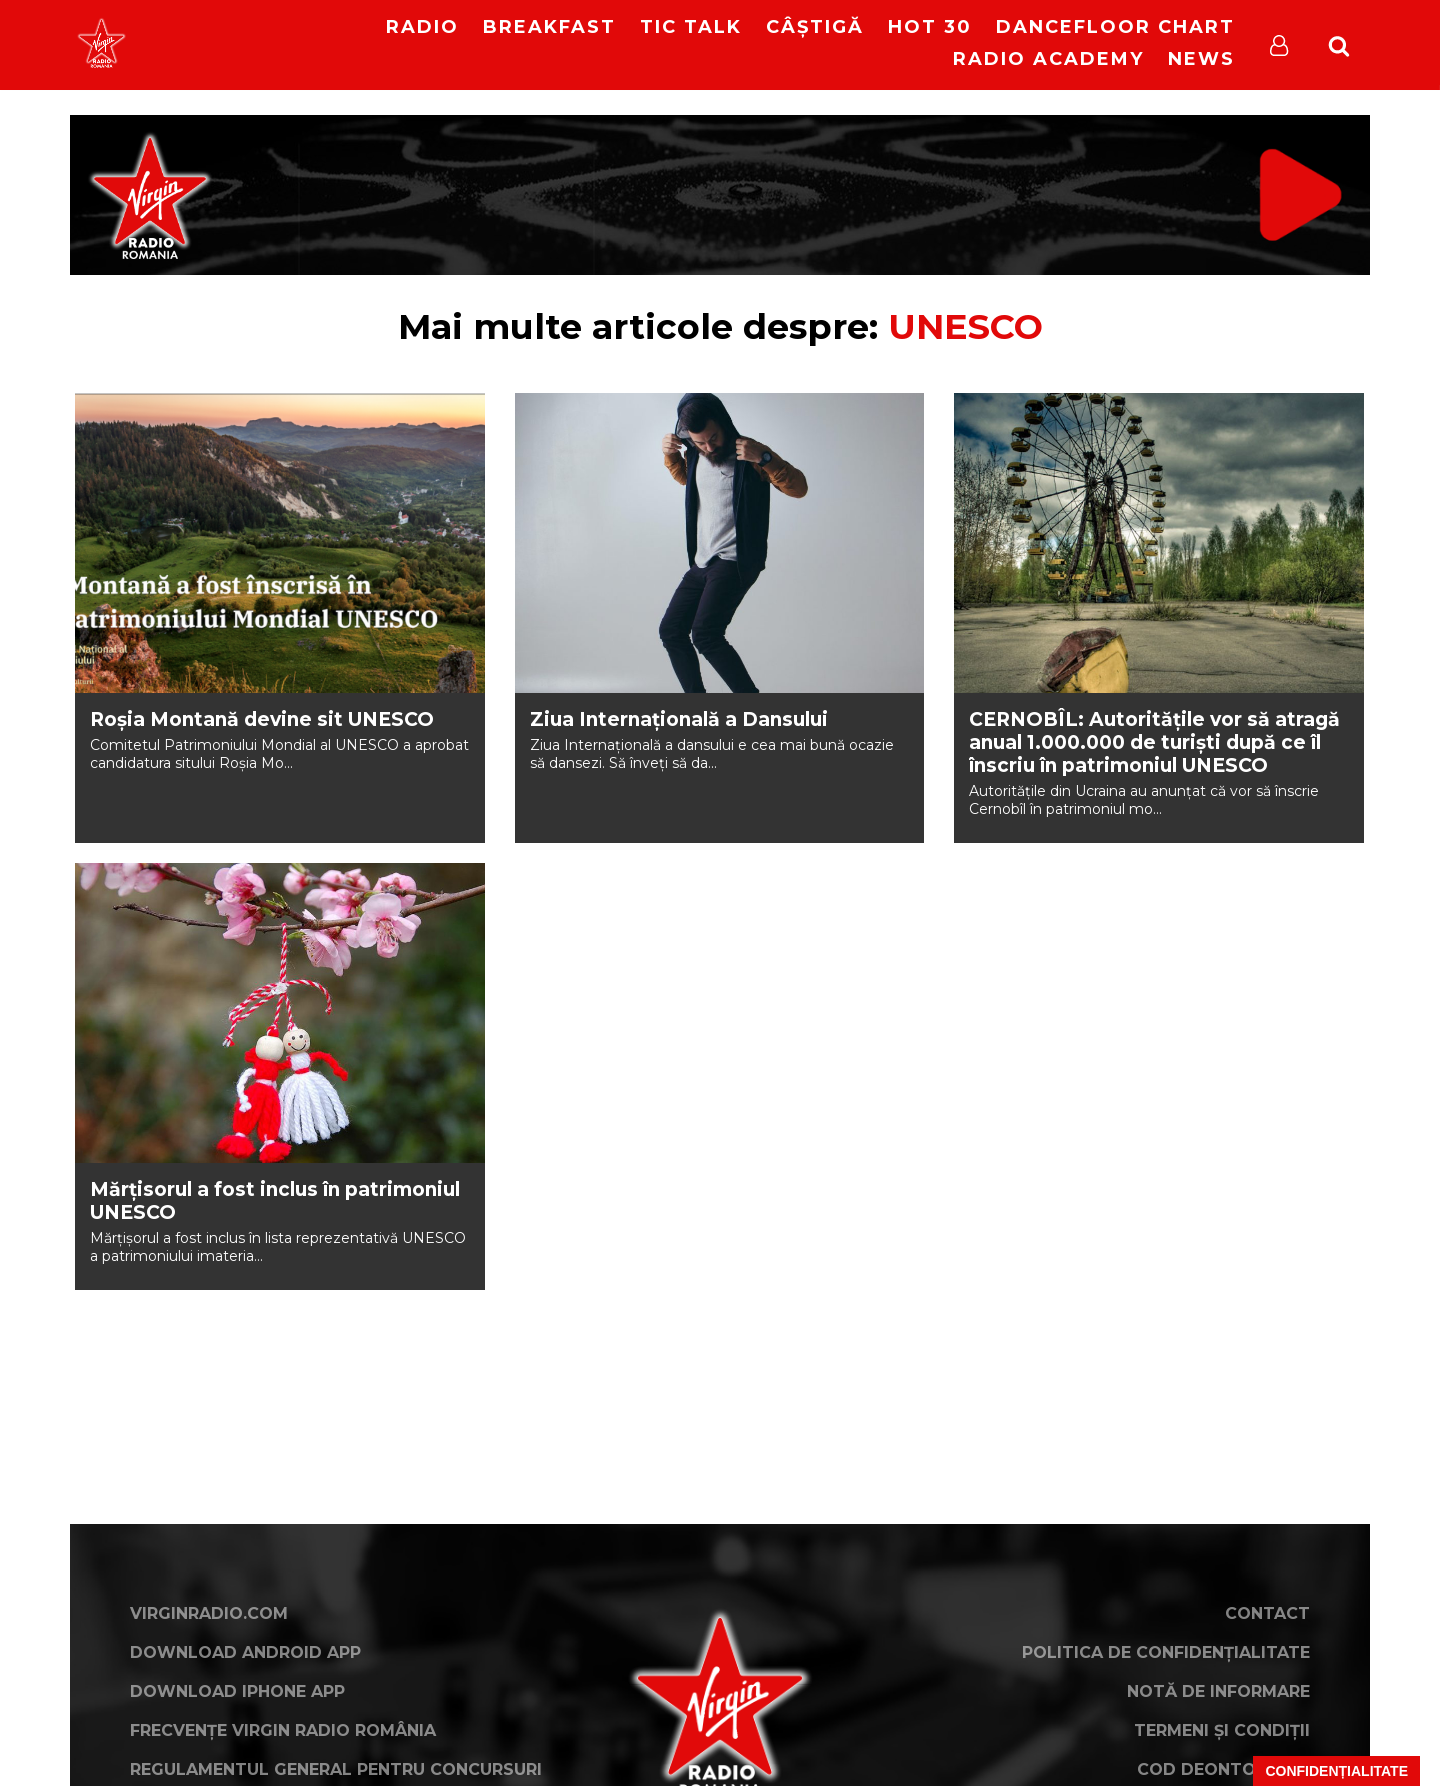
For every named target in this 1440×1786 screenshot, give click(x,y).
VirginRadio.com (209, 1613)
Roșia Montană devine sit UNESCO (262, 719)
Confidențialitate (1336, 1771)
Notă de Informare (1218, 1691)
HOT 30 (930, 27)
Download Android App (245, 1652)
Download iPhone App (237, 1691)
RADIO (422, 27)
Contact (1267, 1613)
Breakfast (549, 27)
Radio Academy (1048, 59)
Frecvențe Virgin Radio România (283, 1730)
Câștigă (815, 27)
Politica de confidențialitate (1166, 1652)
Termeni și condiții (1222, 1730)
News (1201, 59)
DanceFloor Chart (1115, 27)
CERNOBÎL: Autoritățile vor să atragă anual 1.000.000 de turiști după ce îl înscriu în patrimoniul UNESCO (1154, 742)
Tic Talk (691, 27)
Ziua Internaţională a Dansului (679, 719)
